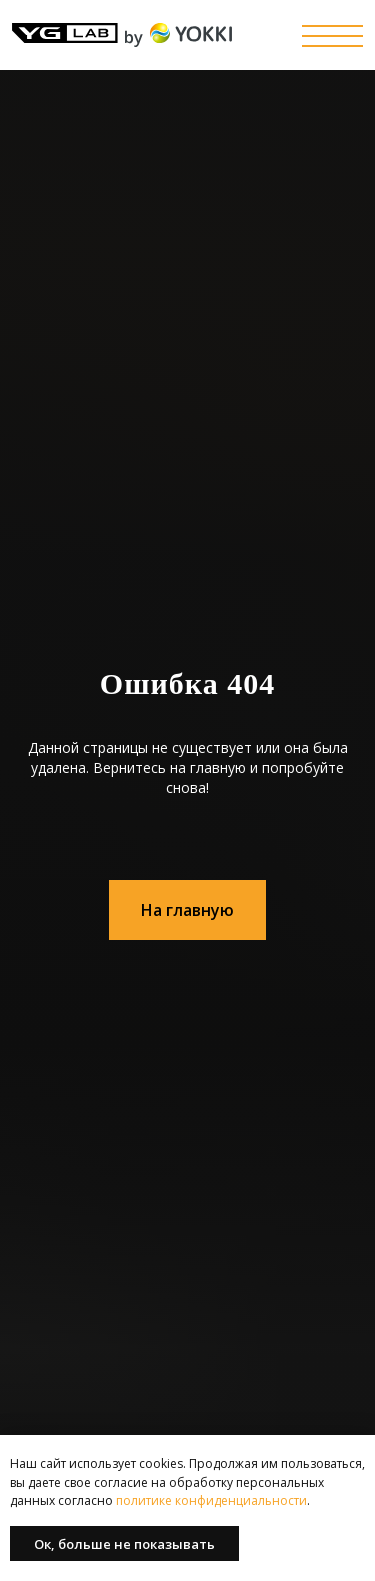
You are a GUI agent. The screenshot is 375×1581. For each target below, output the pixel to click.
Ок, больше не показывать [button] (124, 1544)
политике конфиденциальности (210, 1500)
